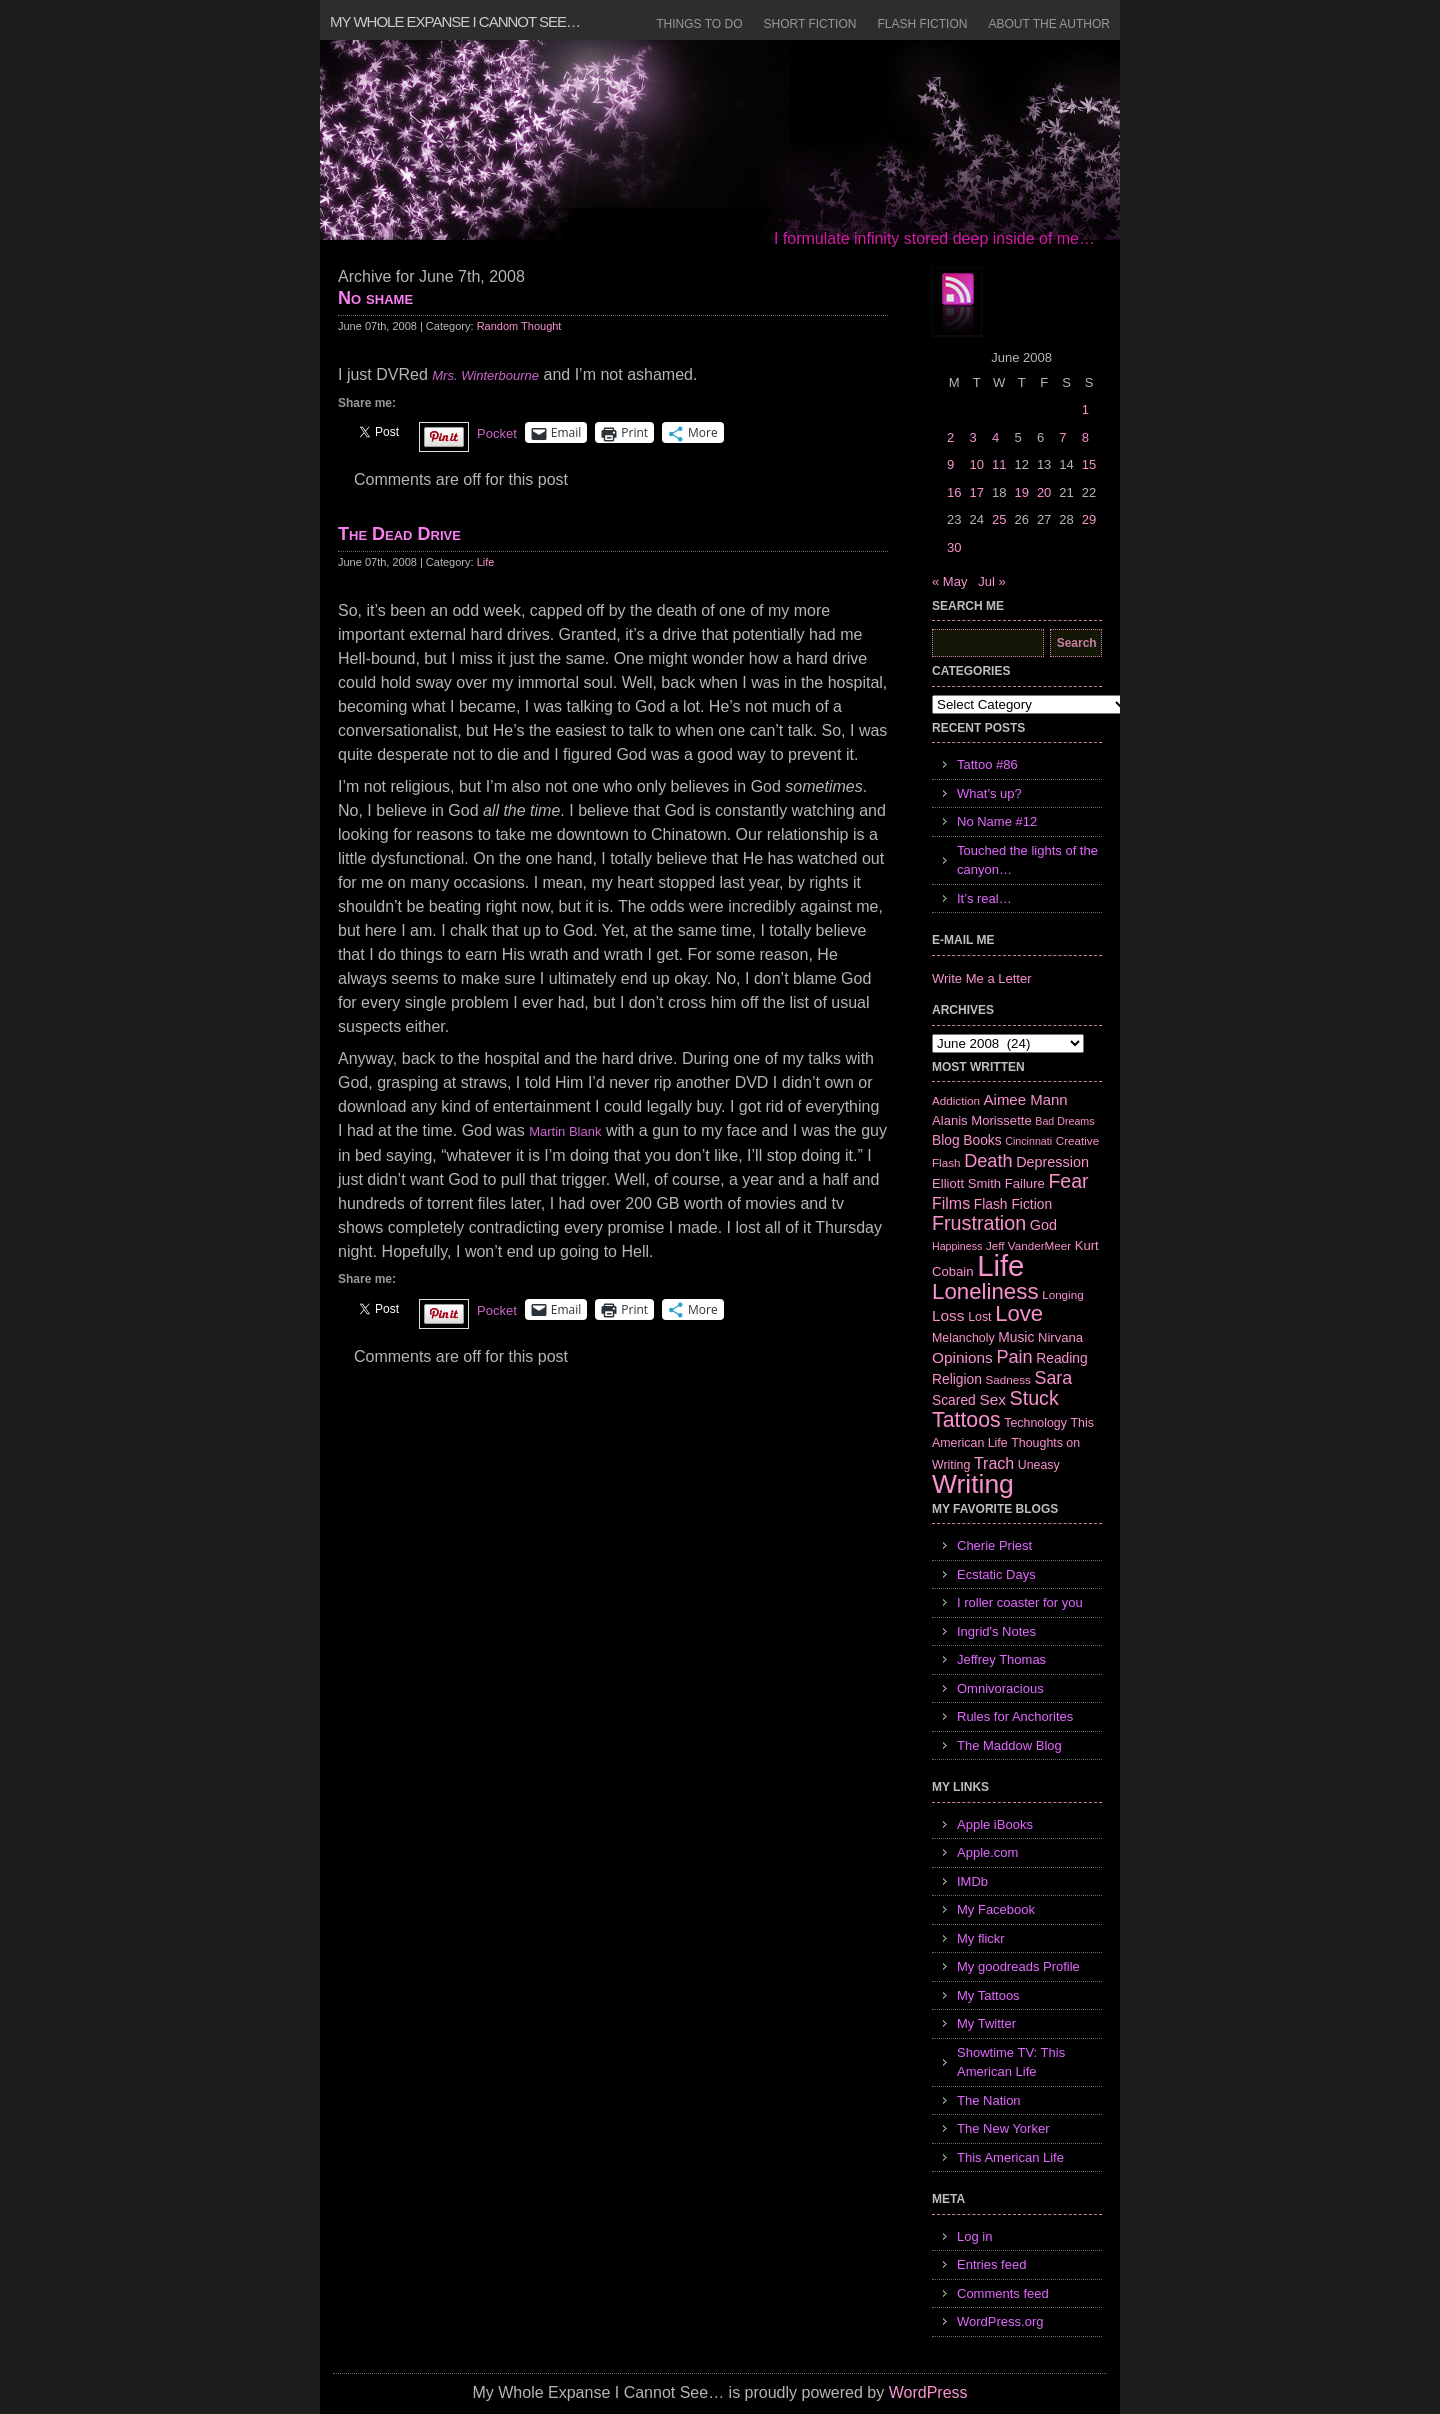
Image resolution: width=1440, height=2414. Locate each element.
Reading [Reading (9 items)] (1061, 1358)
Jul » (991, 581)
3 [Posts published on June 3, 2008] (972, 437)
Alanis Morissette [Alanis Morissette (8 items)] (982, 1120)
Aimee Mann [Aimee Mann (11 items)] (1026, 1099)
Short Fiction (810, 24)
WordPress (928, 2392)
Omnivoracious (1000, 1688)
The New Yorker (1003, 2128)
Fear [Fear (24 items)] (1068, 1181)
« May (949, 581)
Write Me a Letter (981, 978)
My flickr (981, 1938)
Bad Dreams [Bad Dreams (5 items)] (1064, 1121)
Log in (974, 2236)
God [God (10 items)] (1043, 1225)
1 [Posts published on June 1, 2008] (1085, 409)
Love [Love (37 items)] (1019, 1313)
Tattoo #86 (987, 764)
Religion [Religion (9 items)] (957, 1379)
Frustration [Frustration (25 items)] (979, 1223)
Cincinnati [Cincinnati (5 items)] (1028, 1141)
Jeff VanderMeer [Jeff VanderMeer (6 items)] (1028, 1245)
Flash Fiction (922, 24)
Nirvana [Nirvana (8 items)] (1060, 1337)
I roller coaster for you (1020, 1602)
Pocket (497, 433)
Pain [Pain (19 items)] (1014, 1357)
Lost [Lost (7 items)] (979, 1317)
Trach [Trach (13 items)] (994, 1463)
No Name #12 (997, 821)
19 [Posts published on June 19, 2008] (1021, 492)
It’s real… (984, 898)
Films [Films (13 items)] (951, 1203)
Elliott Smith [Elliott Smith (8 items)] (966, 1183)
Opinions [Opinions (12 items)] (962, 1357)
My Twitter (986, 2023)
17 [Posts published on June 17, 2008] (976, 492)
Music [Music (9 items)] (1016, 1337)
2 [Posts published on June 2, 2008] (950, 437)
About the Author (1049, 24)
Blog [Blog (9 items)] (946, 1140)
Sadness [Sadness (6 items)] (1008, 1379)
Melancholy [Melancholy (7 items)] (963, 1338)
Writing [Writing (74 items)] (973, 1484)
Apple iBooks (995, 1824)
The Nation (989, 2100)
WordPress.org (1000, 2321)
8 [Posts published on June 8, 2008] (1085, 437)
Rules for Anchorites (1015, 1716)
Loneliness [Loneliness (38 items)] (985, 1291)
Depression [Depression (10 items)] (1052, 1162)
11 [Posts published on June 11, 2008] (999, 464)
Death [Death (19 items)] (988, 1161)
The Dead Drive (399, 534)
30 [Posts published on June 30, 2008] (954, 547)
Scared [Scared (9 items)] (954, 1400)
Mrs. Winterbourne (485, 375)
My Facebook (996, 1909)
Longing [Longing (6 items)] (1063, 1294)
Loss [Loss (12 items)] (948, 1315)
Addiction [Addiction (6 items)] (956, 1100)
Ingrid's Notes (996, 1631)
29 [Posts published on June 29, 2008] (1089, 519)
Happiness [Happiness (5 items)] (957, 1246)
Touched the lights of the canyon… (1027, 860)
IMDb (972, 1881)
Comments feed (1003, 2293)
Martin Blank (565, 1131)
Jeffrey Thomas (1001, 1659)
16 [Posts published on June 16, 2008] (954, 492)
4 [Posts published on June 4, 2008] (995, 437)
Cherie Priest (994, 1545)
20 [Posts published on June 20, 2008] (1044, 492)
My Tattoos (988, 1995)
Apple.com (987, 1852)
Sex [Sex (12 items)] (992, 1399)
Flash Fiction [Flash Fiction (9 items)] (1013, 1204)
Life (486, 562)
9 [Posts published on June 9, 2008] (950, 464)
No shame (375, 298)
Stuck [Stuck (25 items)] (1034, 1398)
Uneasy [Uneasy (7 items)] (1039, 1465)
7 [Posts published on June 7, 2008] (1062, 437)
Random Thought (519, 326)
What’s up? (989, 793)
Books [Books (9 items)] (982, 1140)
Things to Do (699, 24)
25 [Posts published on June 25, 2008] (999, 519)
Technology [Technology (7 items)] (1035, 1423)
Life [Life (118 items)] (1000, 1265)
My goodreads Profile (1018, 1966)
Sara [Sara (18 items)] (1054, 1378)
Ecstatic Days (996, 1574)
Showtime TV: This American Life (1011, 2062)
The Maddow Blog (1009, 1745)
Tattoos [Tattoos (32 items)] (966, 1420)
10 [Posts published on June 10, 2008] (976, 464)
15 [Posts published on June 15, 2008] (1089, 464)
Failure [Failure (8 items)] (1025, 1183)
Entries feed (991, 2264)
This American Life (1010, 2157)
